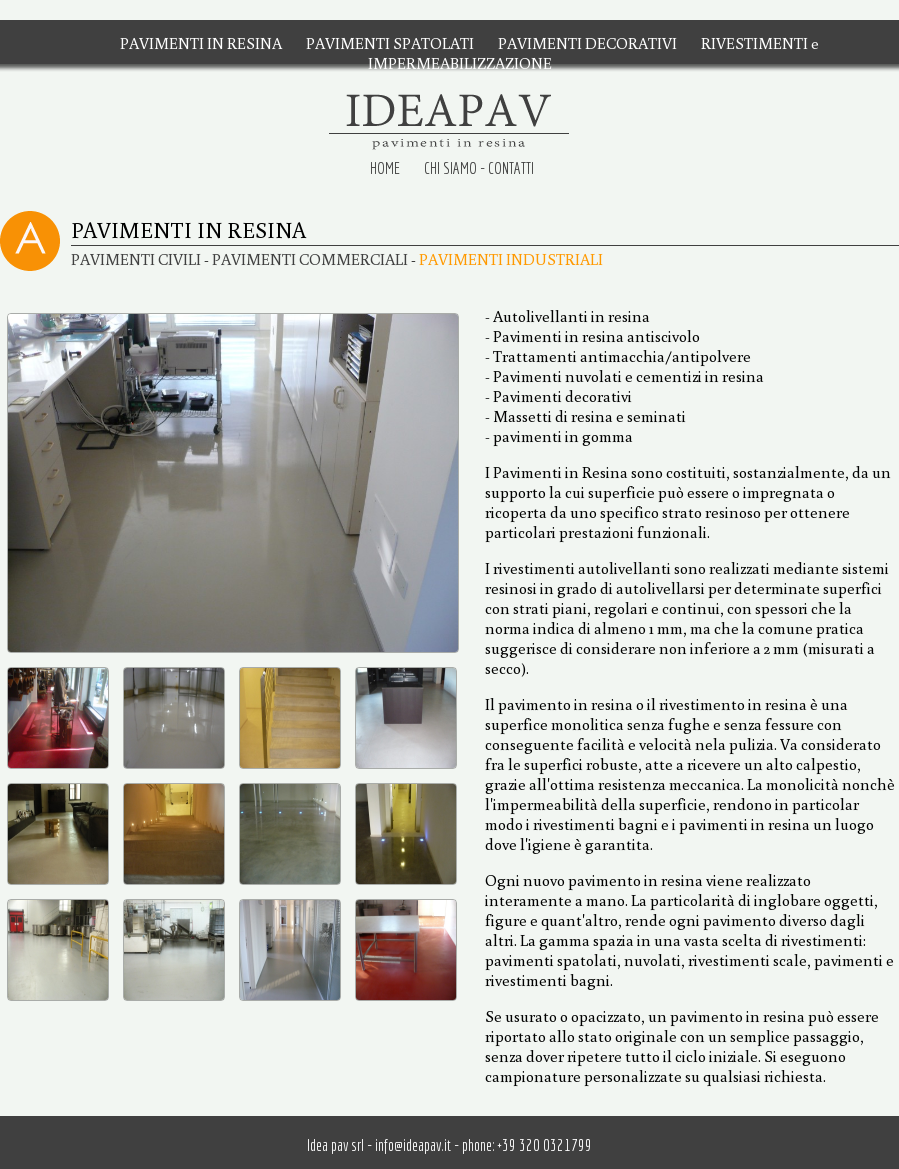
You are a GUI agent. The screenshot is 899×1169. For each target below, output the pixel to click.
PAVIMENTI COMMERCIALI (310, 259)
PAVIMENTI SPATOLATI (390, 43)
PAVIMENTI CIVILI (136, 259)
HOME (385, 168)
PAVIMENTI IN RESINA (201, 43)
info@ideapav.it (413, 1145)
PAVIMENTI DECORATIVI (587, 43)
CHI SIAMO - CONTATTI (479, 168)
